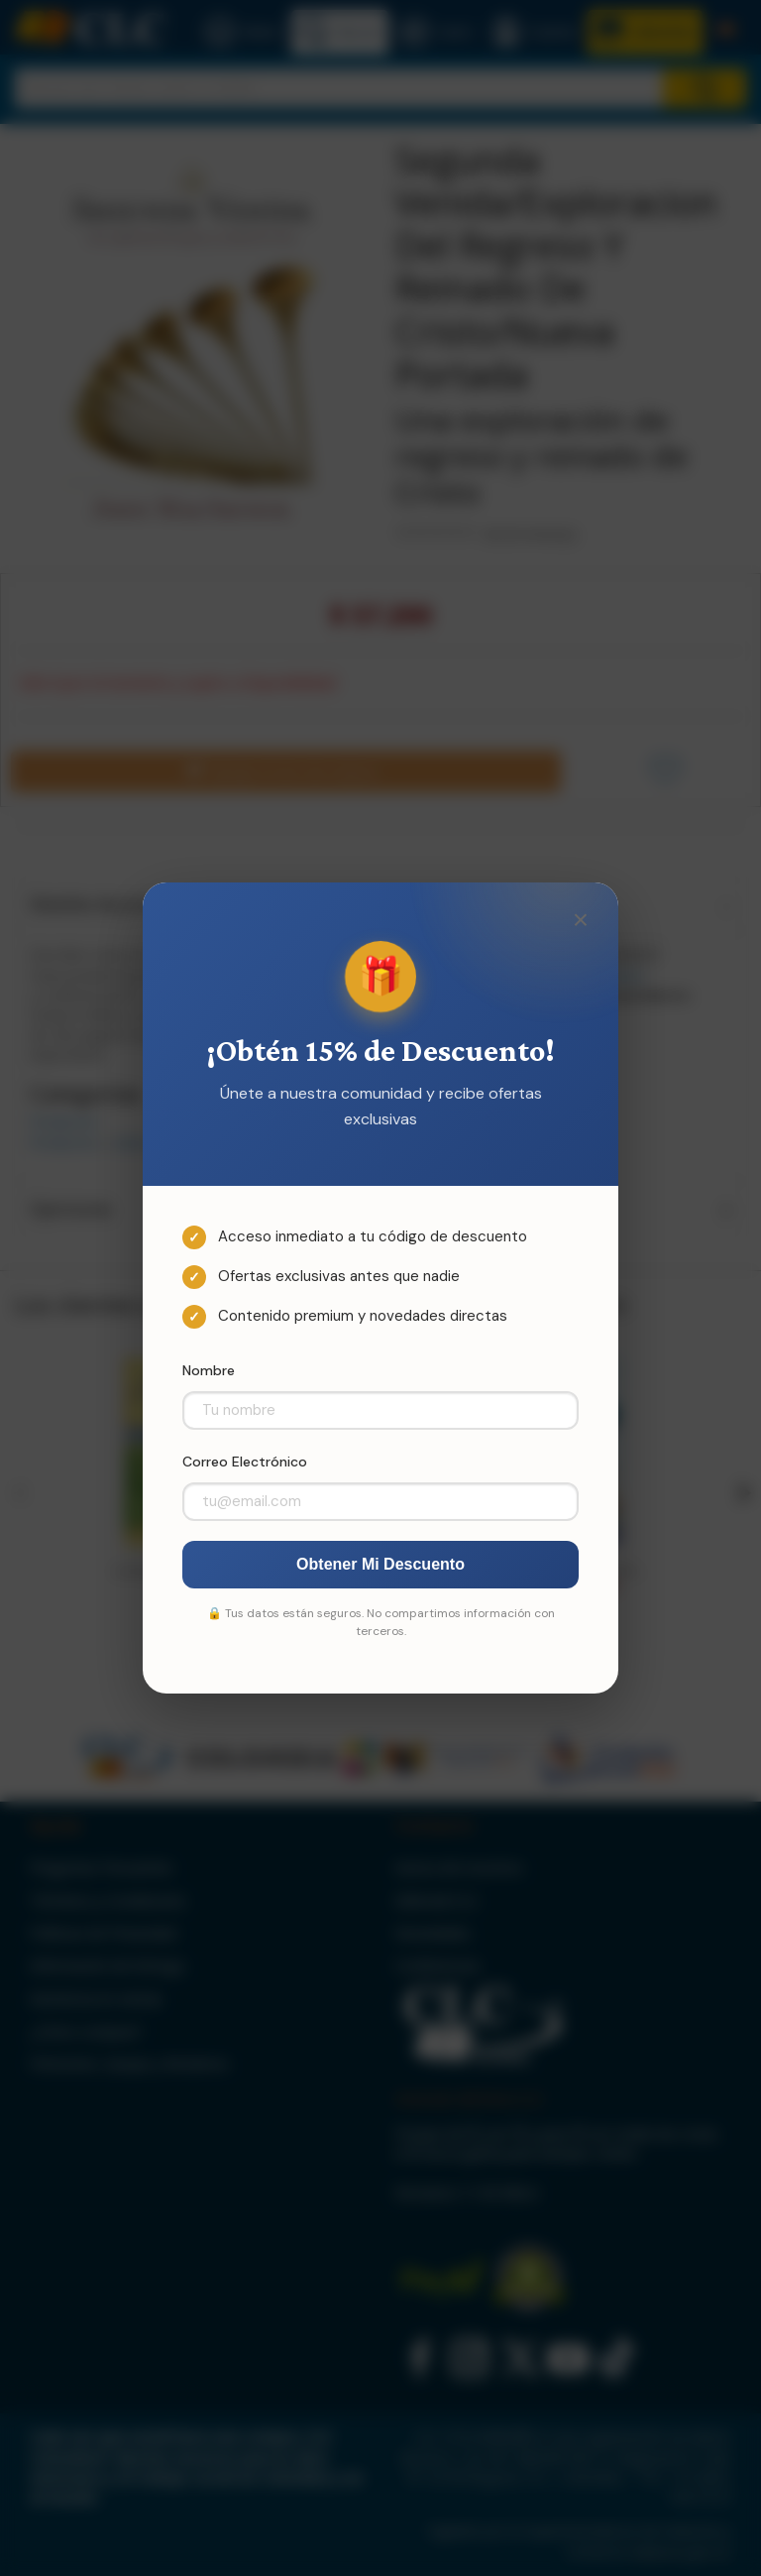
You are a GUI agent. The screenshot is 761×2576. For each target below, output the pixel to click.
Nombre (208, 1370)
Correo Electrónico (244, 1461)
